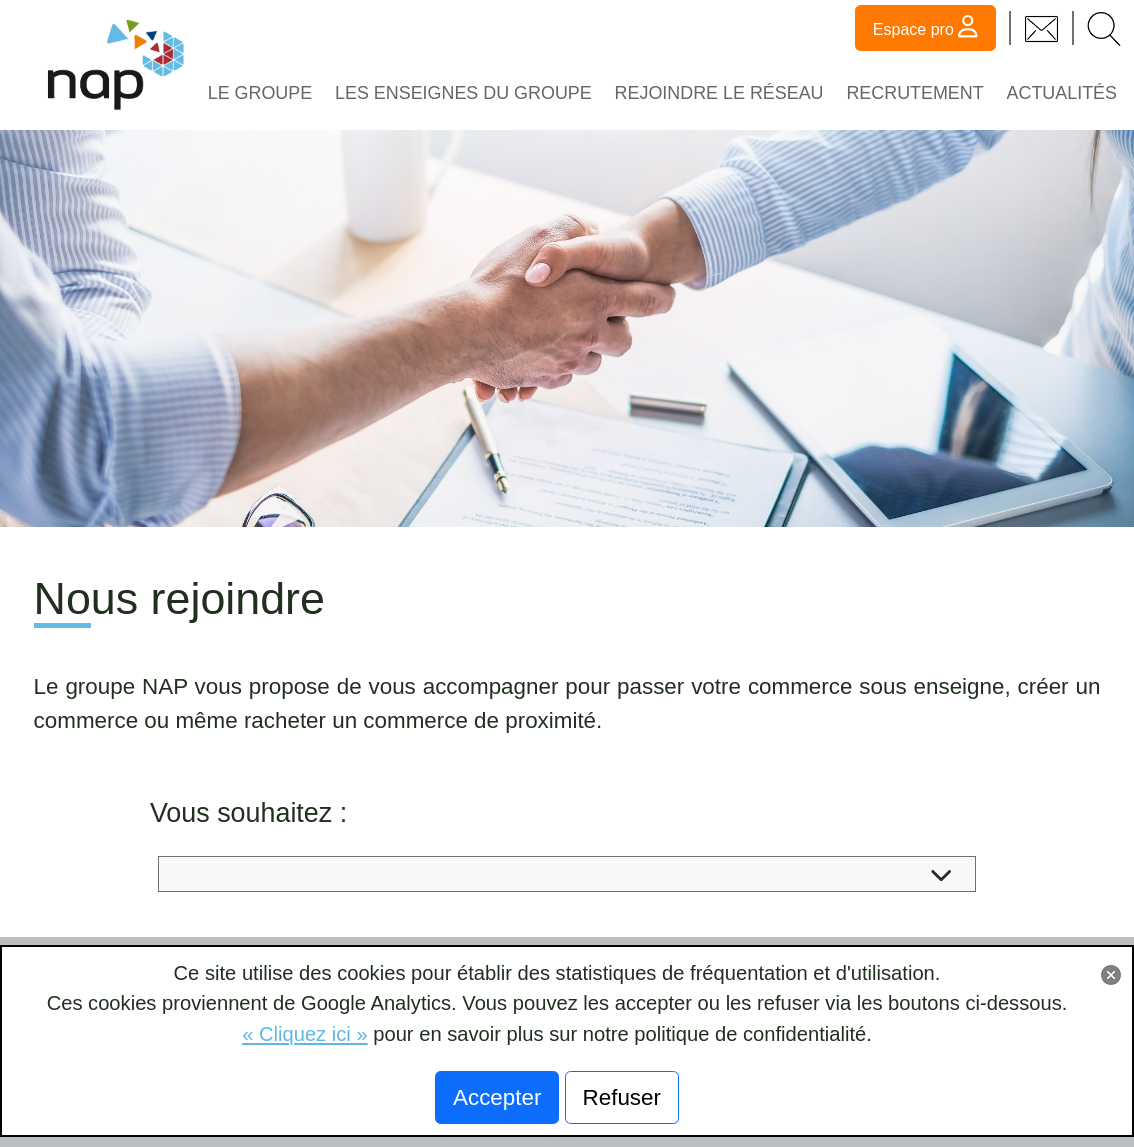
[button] (1104, 27)
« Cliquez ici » (304, 1034)
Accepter (497, 1097)
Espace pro (925, 26)
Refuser (622, 1097)
